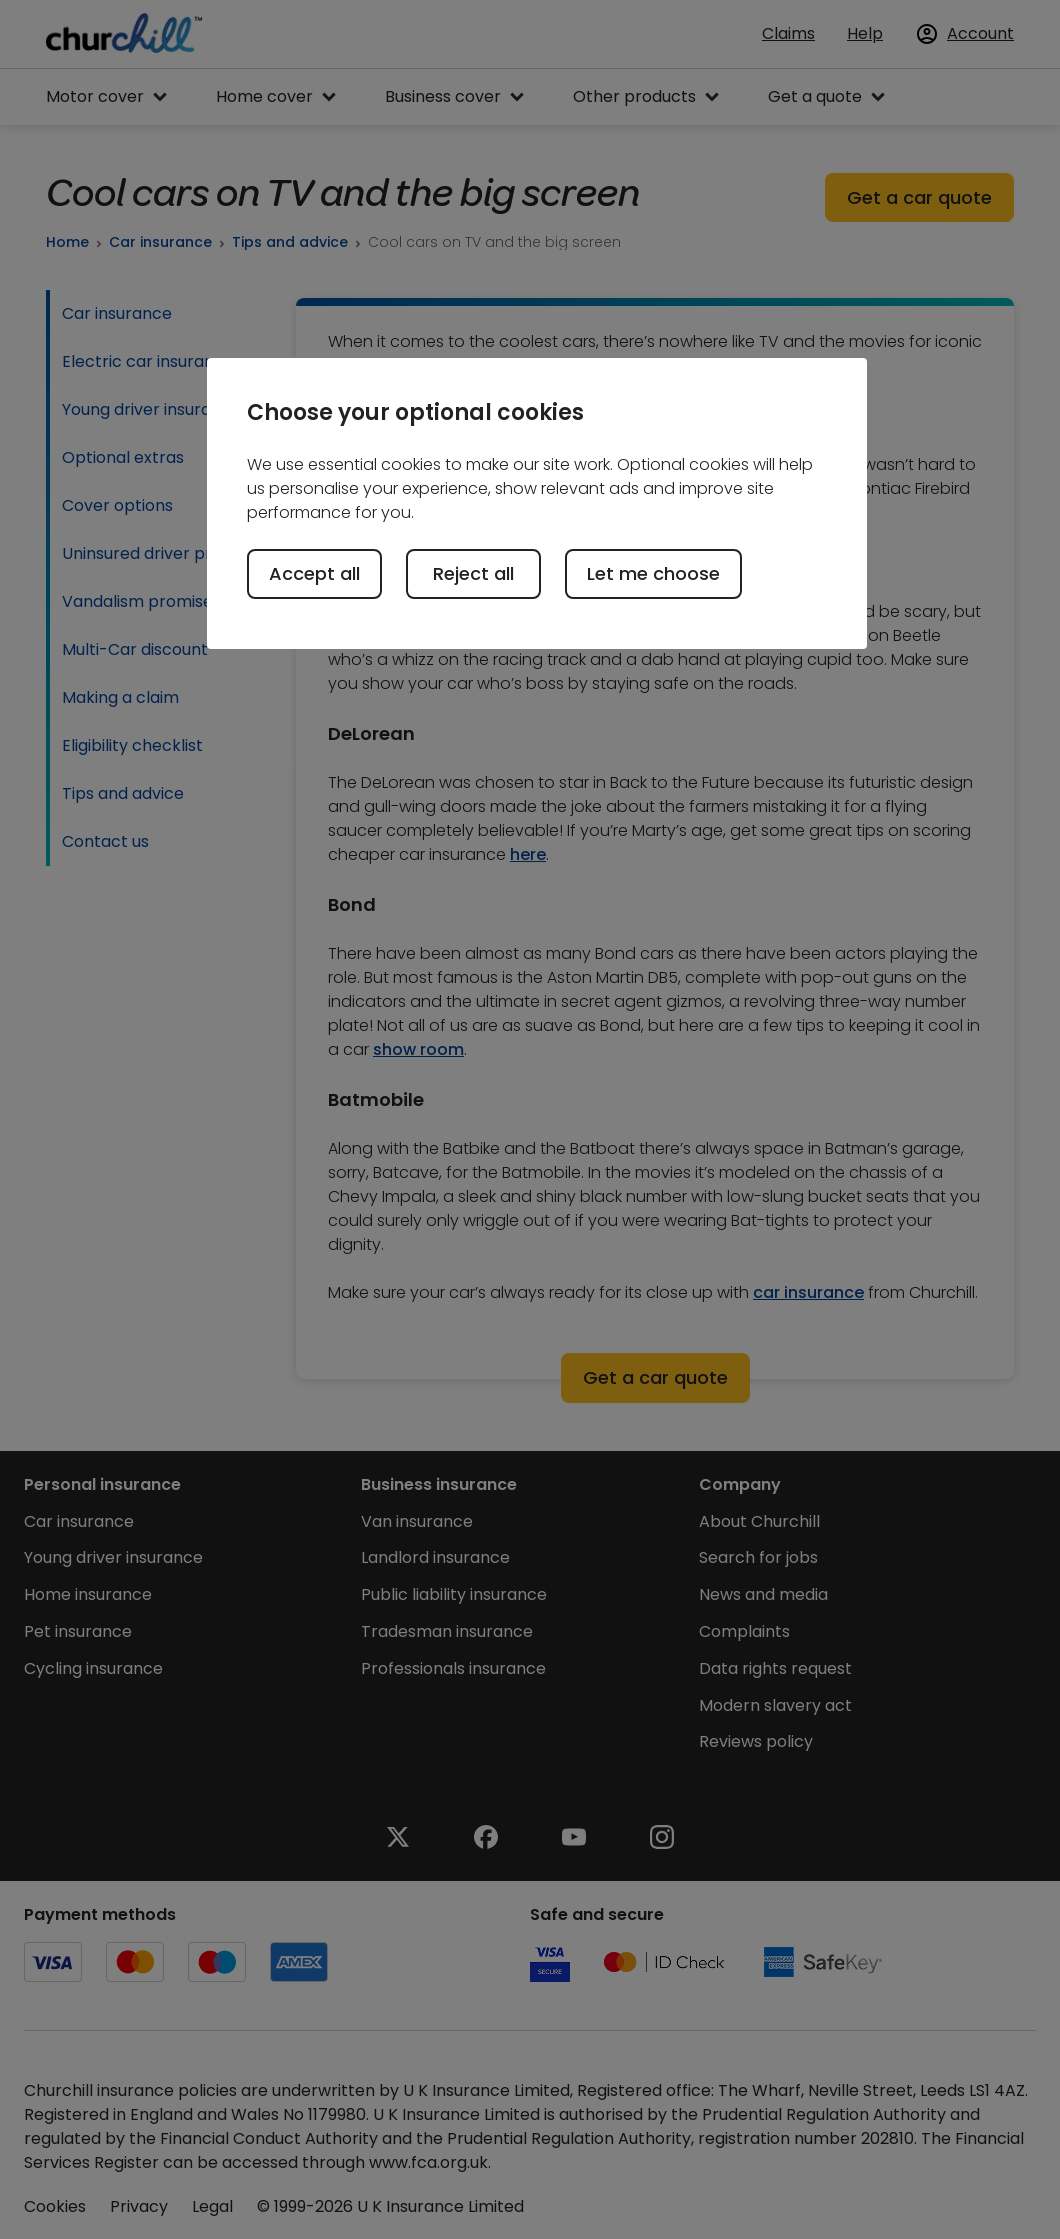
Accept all (314, 573)
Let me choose (653, 573)
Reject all (473, 573)
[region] (537, 503)
